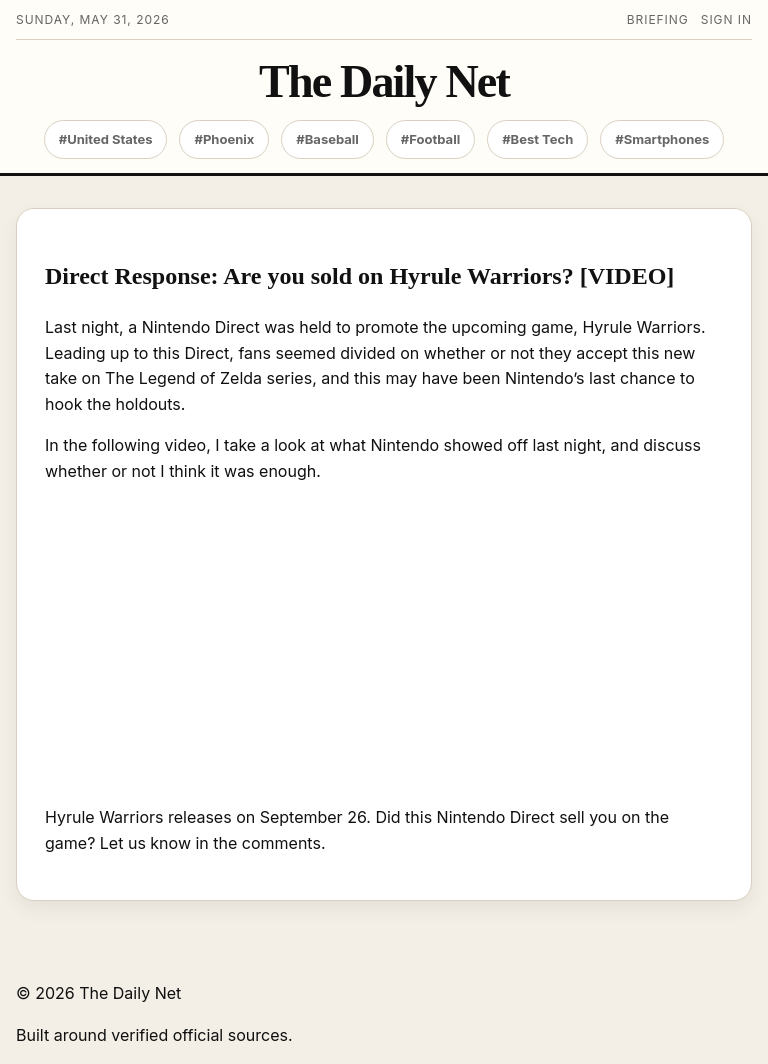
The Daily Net (384, 82)
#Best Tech (537, 139)
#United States (106, 139)
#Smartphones (662, 139)
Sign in (726, 19)
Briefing (658, 19)
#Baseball (327, 139)
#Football (430, 139)
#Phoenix (224, 139)
